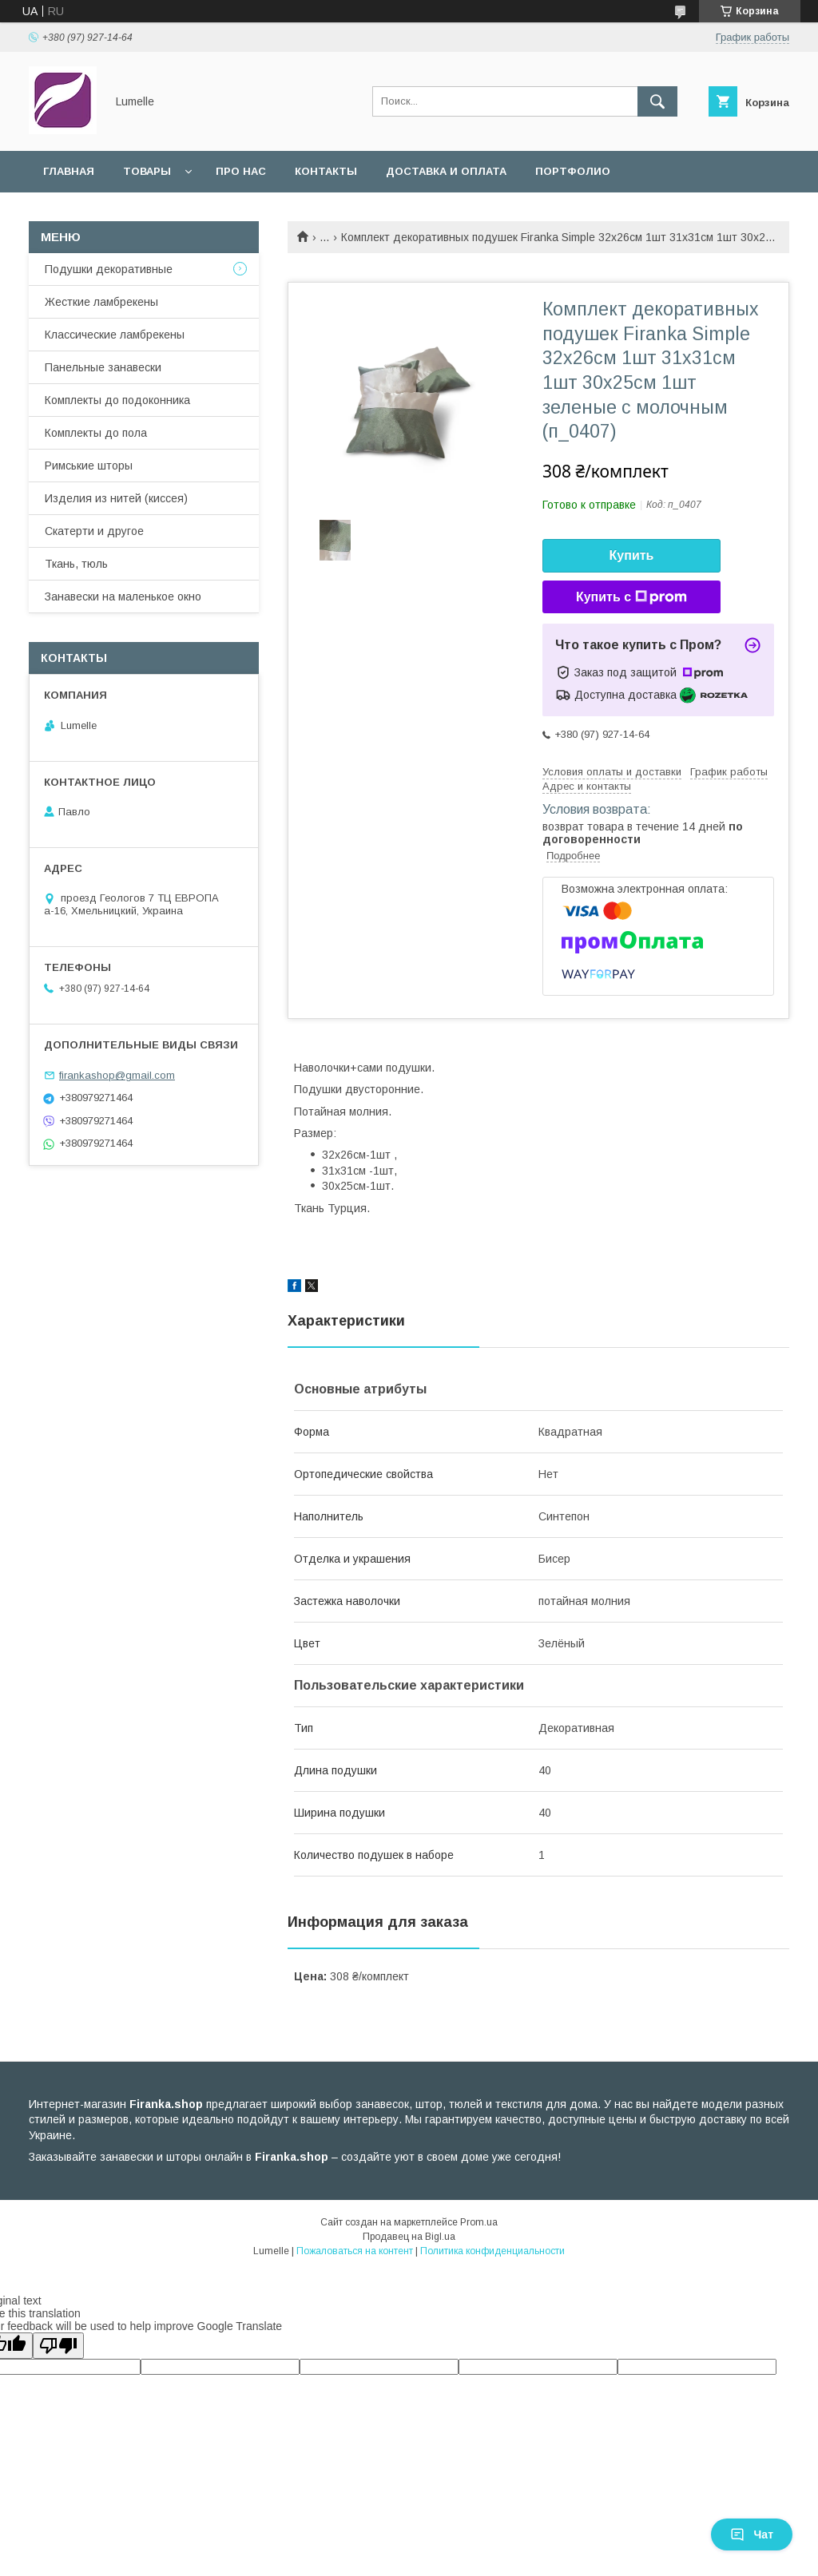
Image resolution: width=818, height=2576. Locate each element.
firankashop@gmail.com (117, 1075)
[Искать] (657, 101)
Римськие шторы (89, 465)
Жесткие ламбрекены (101, 301)
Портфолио (572, 171)
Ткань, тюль (76, 563)
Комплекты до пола (96, 432)
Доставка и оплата (446, 171)
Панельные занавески (103, 367)
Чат (751, 2534)
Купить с (631, 597)
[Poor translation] (58, 2345)
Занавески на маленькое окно (123, 596)
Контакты (326, 171)
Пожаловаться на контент (354, 2251)
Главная (68, 171)
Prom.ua (479, 2222)
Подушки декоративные (109, 269)
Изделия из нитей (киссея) (116, 498)
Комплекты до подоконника (117, 400)
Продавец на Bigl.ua (409, 2236)
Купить (632, 555)
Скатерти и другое (94, 531)
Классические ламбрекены (115, 334)
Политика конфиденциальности (492, 2251)
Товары (147, 171)
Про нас (241, 171)
